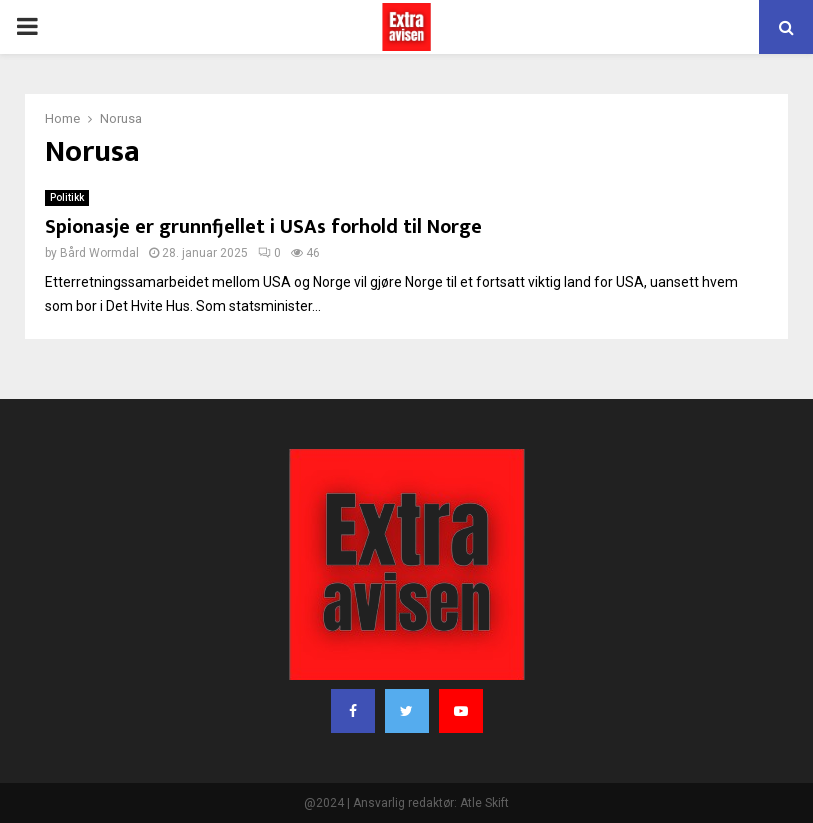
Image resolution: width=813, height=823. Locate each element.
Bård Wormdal (99, 253)
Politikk (67, 197)
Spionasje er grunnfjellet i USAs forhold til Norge (263, 227)
